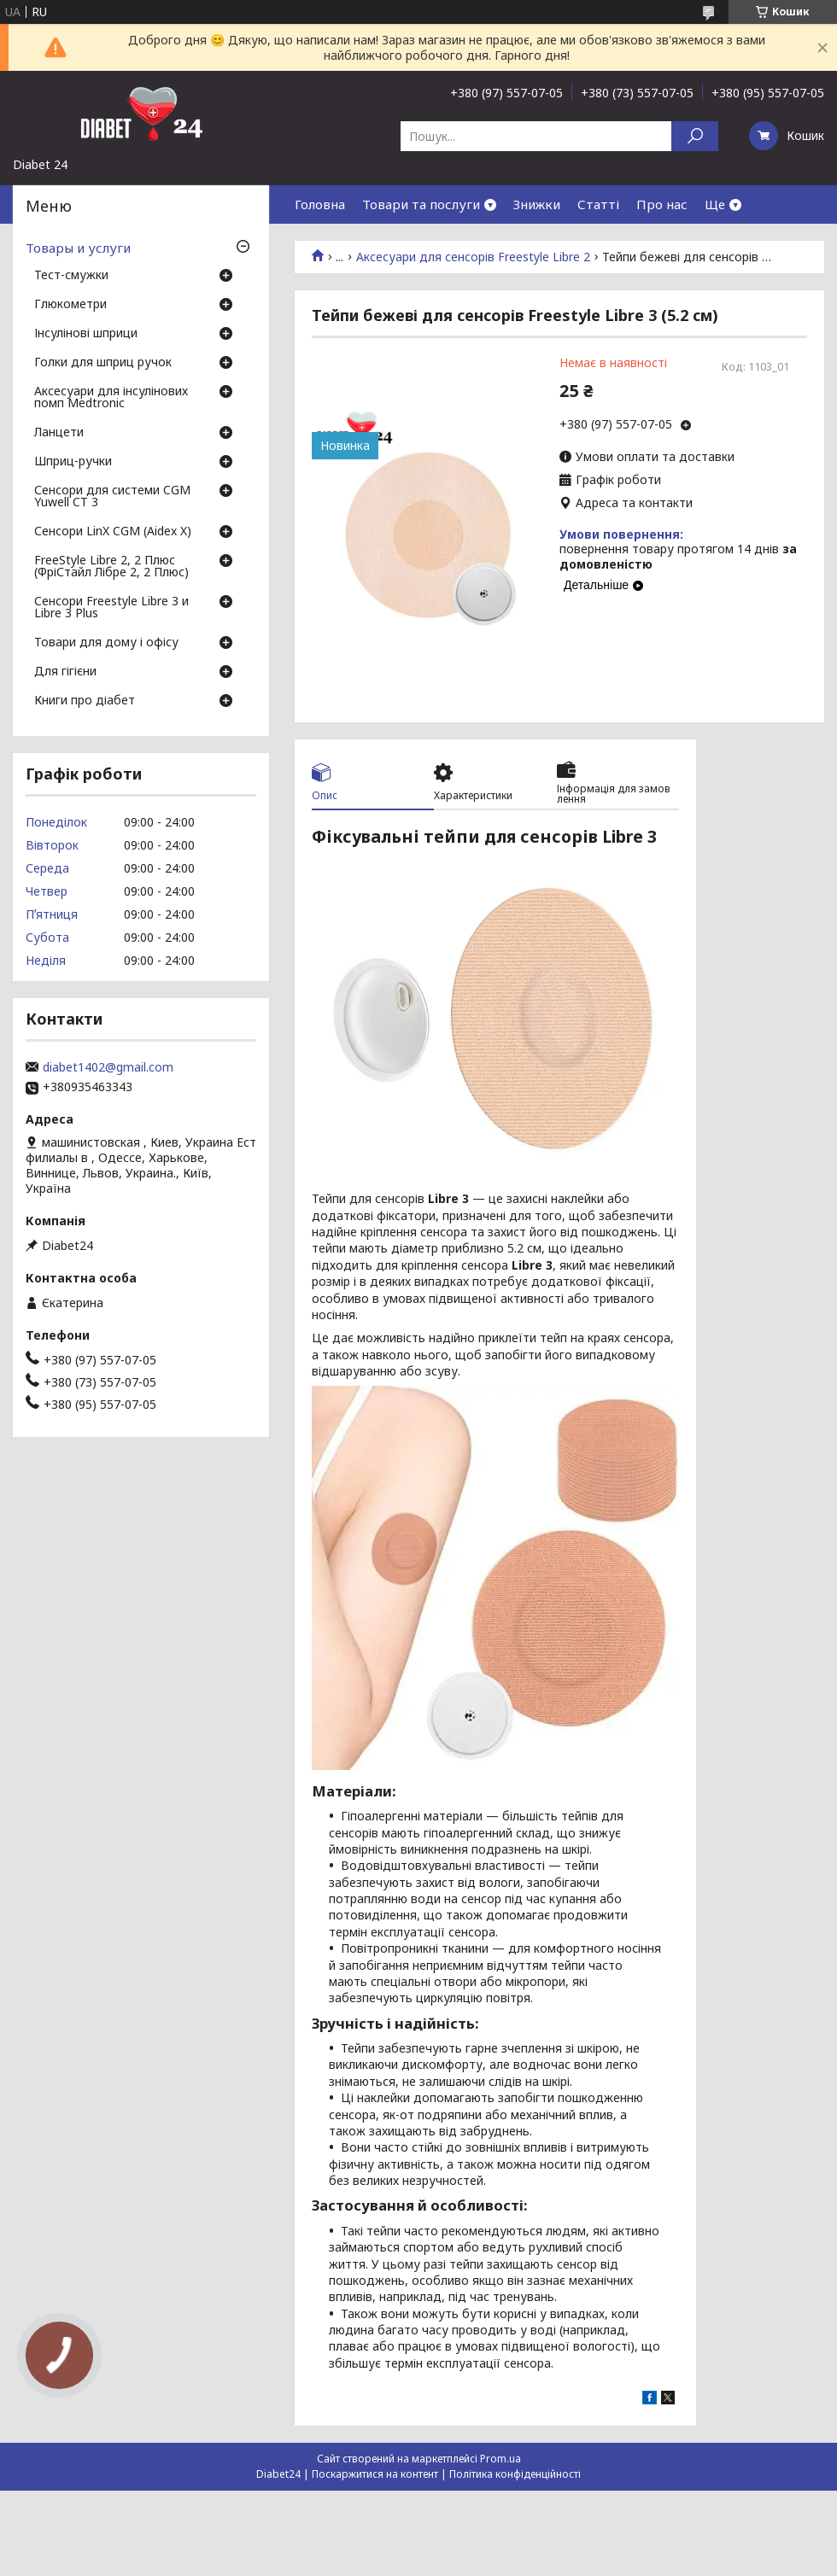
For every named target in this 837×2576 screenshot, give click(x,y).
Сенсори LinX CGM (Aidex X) (112, 532)
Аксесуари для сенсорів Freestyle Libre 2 (473, 257)
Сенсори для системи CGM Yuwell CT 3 (112, 497)
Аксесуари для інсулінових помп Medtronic (111, 398)
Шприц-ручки (73, 462)
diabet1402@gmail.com (108, 1067)
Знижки (536, 204)
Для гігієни (65, 672)
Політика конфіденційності (515, 2474)
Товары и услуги (78, 247)
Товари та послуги (421, 204)
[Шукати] (694, 136)
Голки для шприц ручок (103, 363)
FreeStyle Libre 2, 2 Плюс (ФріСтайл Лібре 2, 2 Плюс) (111, 567)
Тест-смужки (71, 276)
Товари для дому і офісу (106, 643)
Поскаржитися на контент (375, 2474)
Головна (320, 204)
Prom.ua (500, 2458)
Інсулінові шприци (86, 334)
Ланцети (59, 433)
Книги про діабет (84, 701)
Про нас (662, 204)
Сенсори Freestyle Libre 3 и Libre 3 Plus (111, 608)
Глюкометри (70, 305)
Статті (598, 204)
